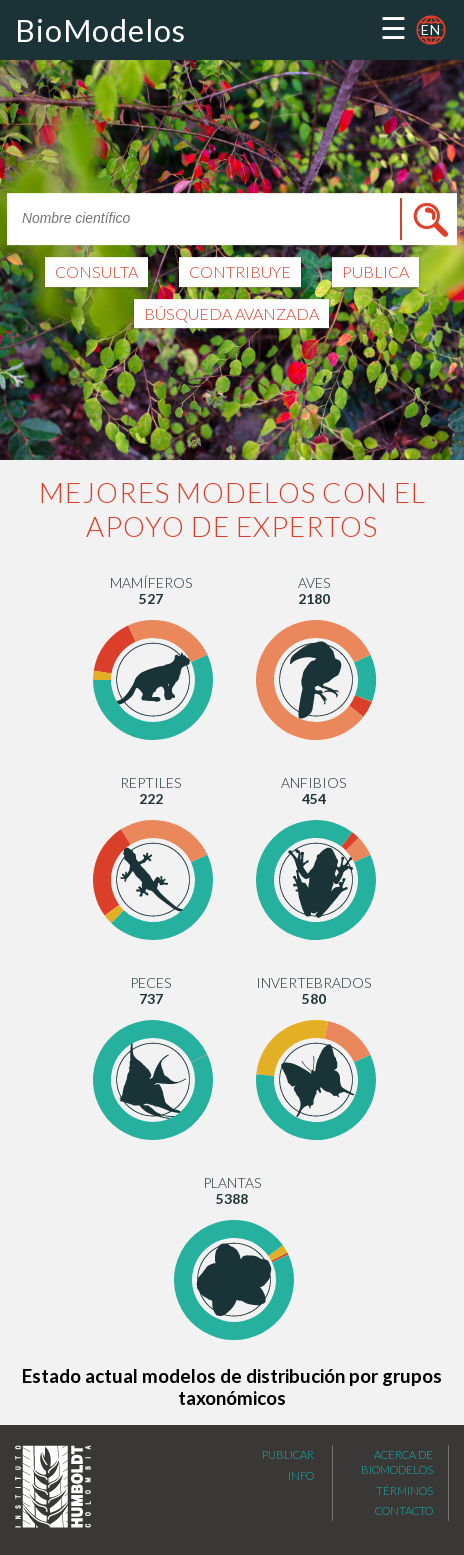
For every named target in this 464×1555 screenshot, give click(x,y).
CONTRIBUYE (240, 272)
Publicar (288, 1469)
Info (301, 1490)
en (431, 29)
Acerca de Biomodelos (397, 1477)
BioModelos (100, 30)
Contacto (404, 1525)
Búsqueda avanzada (231, 313)
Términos (404, 1505)
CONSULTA (96, 272)
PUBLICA (375, 272)
